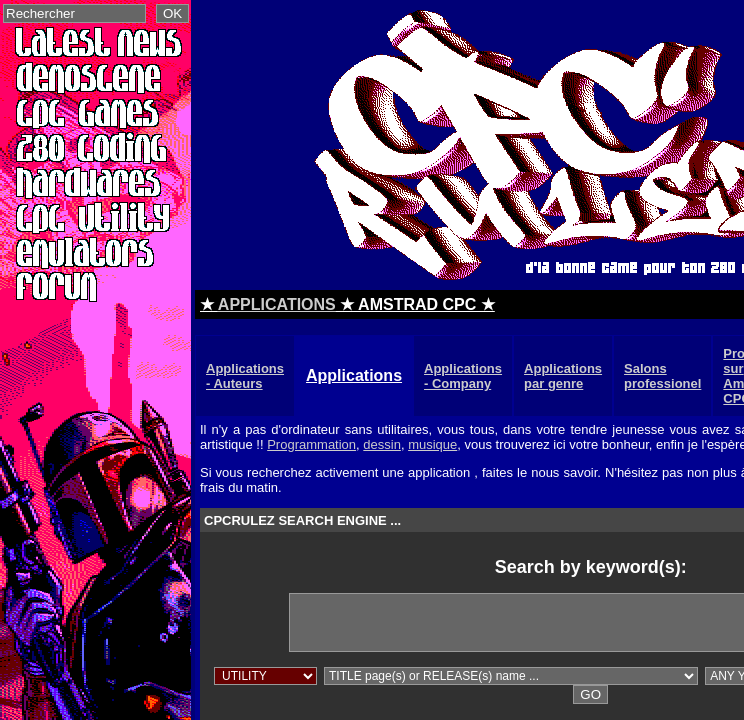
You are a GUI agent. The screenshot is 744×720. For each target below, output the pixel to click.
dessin (382, 444)
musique (432, 444)
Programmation (311, 444)
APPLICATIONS (277, 304)
